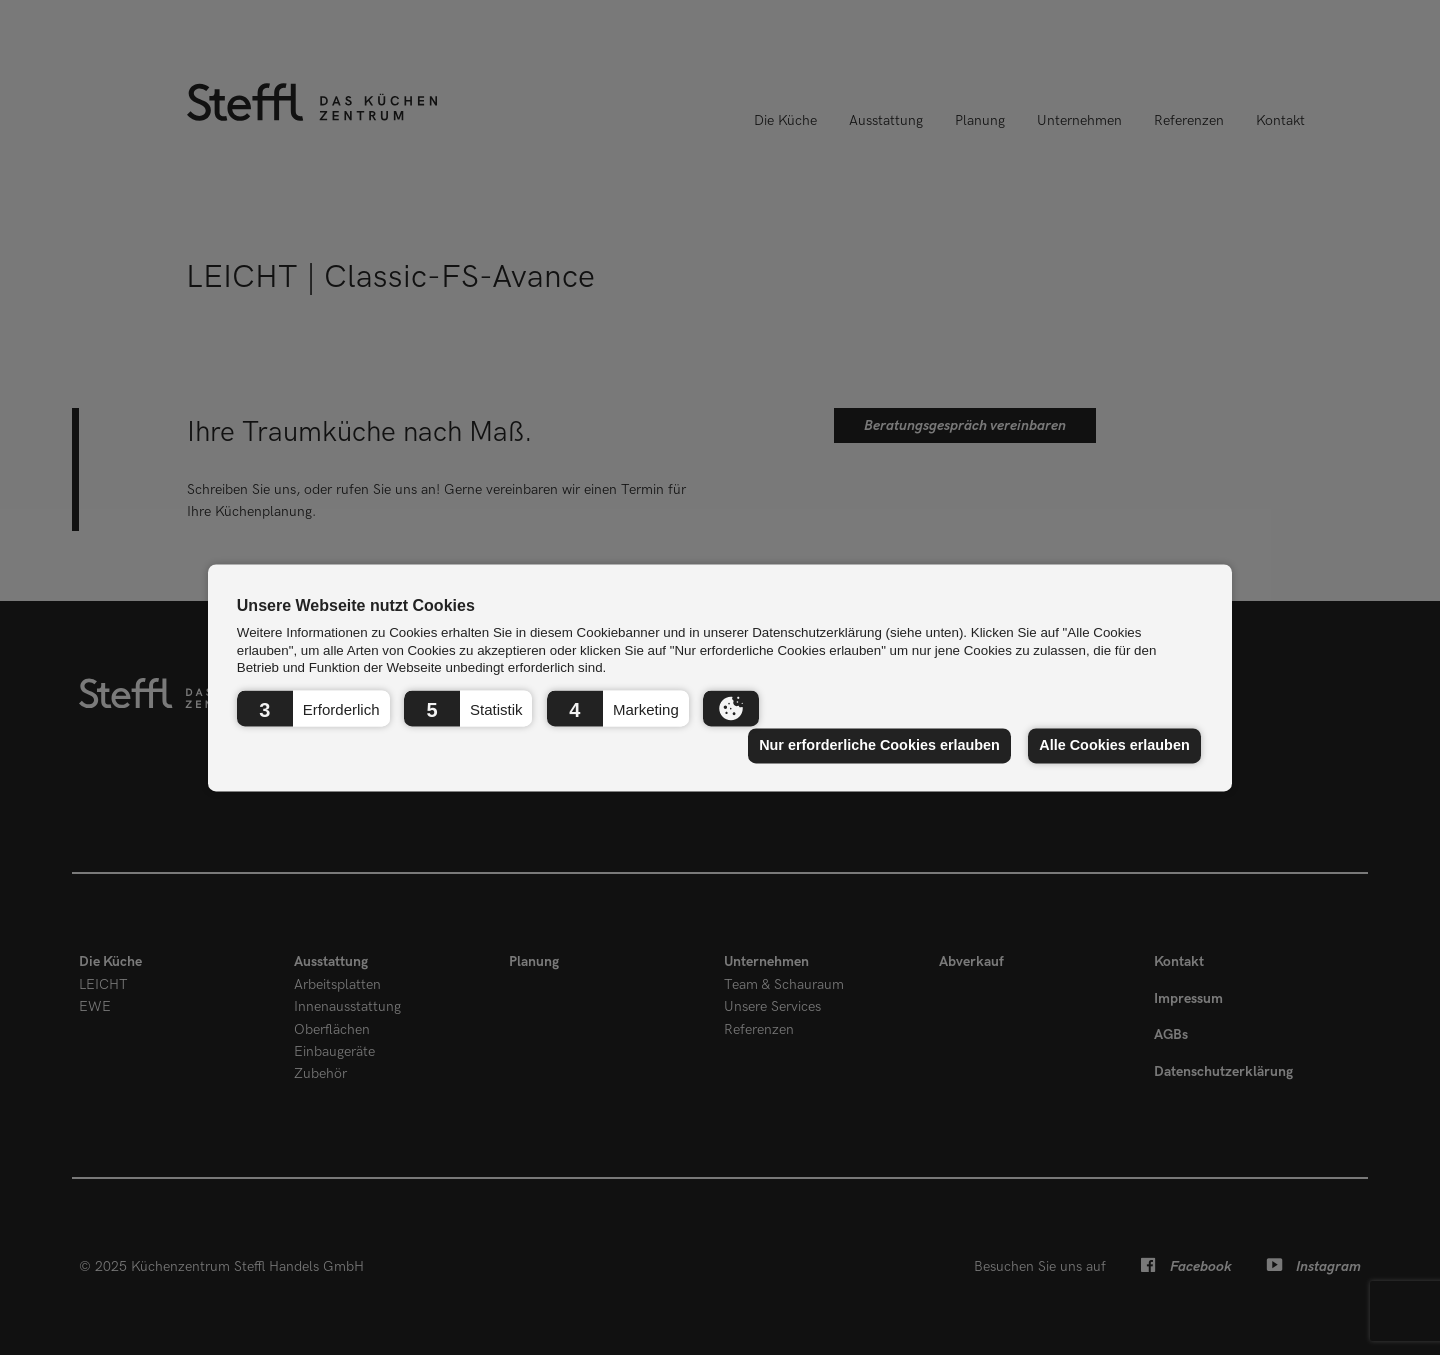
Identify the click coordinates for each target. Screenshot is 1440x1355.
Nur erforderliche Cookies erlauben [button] (879, 746)
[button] (313, 708)
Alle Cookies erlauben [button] (1114, 746)
